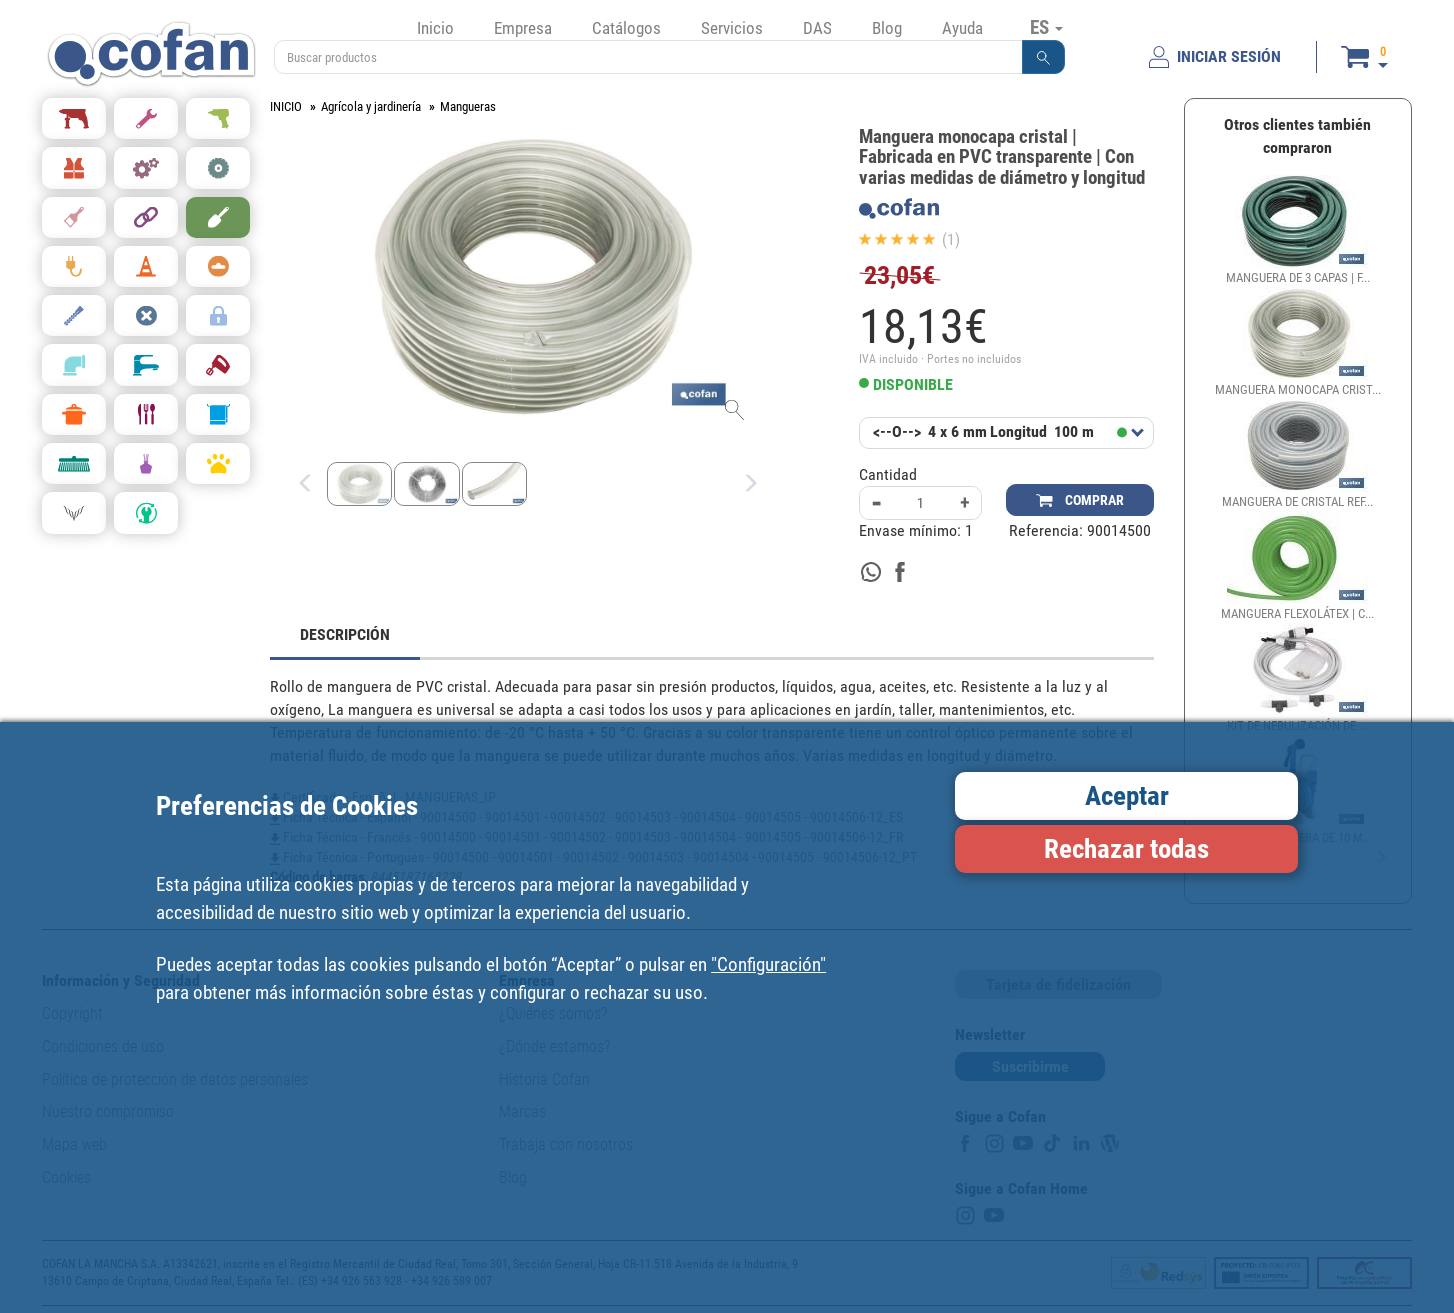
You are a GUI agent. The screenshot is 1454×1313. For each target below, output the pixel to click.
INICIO (286, 106)
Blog (887, 28)
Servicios (732, 28)
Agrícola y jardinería (371, 106)
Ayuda (962, 28)
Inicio (435, 28)
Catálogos (626, 28)
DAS (817, 28)
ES (1046, 27)
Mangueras (468, 106)
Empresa (523, 28)
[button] (1044, 57)
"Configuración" (768, 964)
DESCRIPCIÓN (345, 634)
